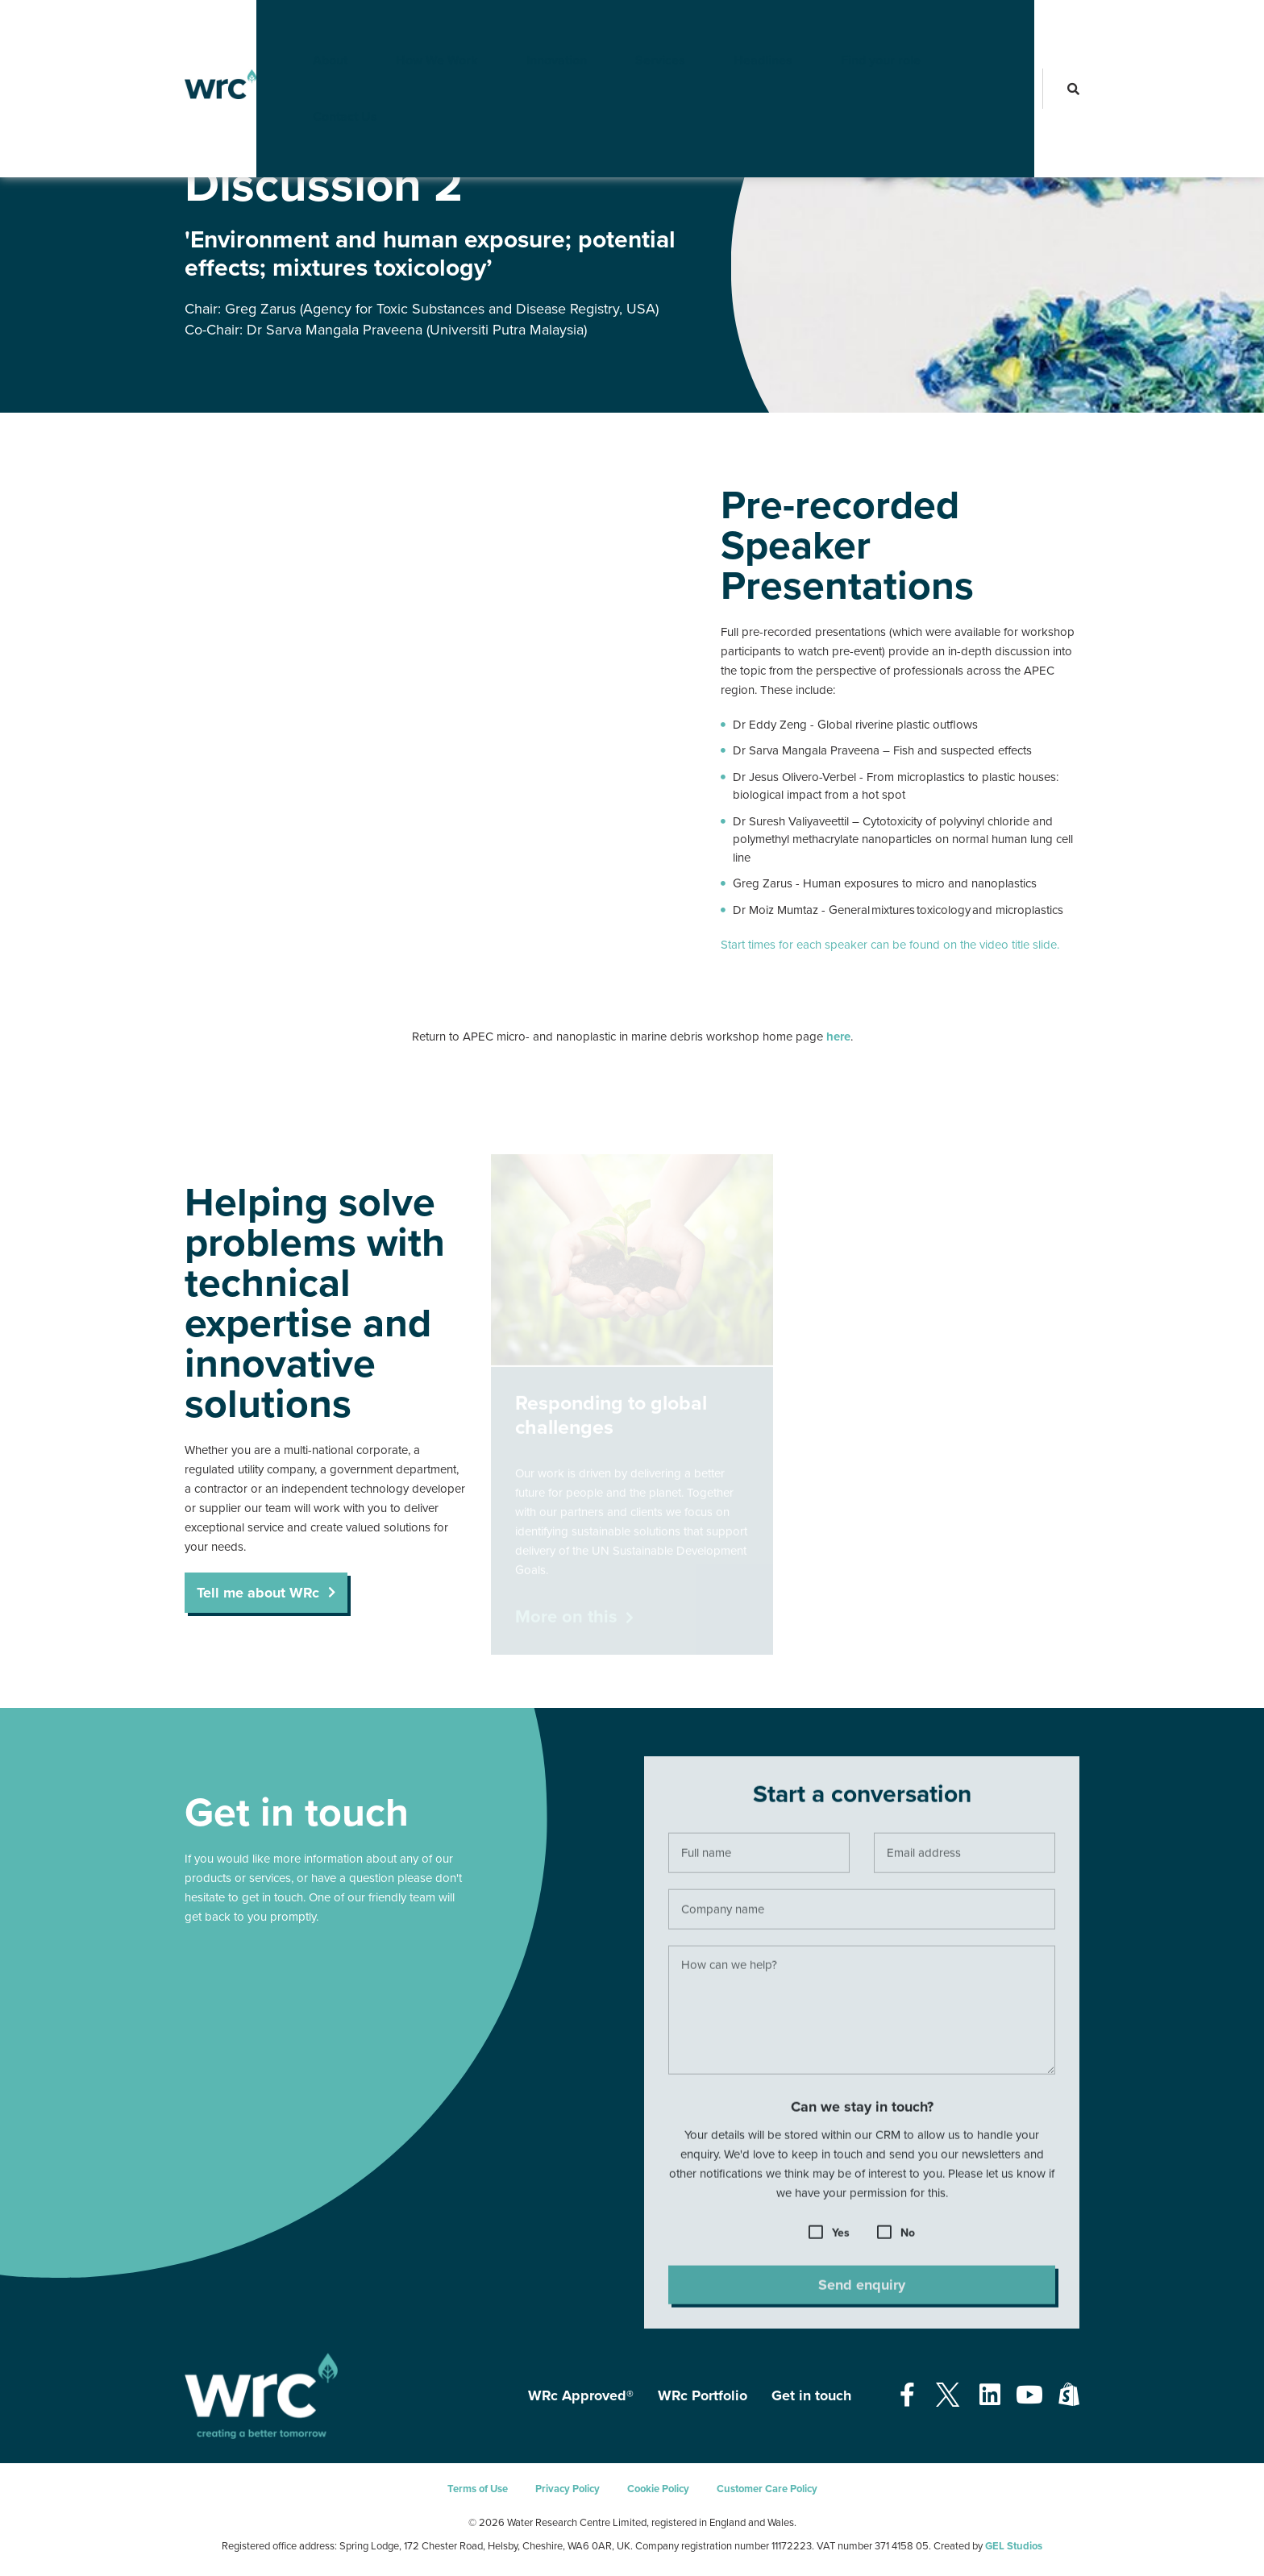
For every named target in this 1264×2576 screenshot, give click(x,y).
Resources (208, 136)
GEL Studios (1013, 2546)
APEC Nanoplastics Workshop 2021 (326, 136)
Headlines (736, 28)
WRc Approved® (581, 2395)
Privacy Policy (567, 2489)
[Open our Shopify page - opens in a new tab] (1068, 2396)
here (838, 1036)
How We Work (410, 28)
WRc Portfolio (702, 2395)
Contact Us (974, 28)
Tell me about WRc (258, 1593)
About (303, 28)
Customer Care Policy (767, 2489)
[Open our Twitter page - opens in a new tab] (947, 2396)
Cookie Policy (658, 2489)
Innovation (530, 28)
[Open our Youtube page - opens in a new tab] (1029, 2396)
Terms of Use (477, 2489)
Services (634, 28)
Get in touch (811, 2395)
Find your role (854, 28)
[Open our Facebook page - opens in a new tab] (907, 2396)
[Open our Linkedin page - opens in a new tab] (989, 2396)
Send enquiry (861, 2293)
